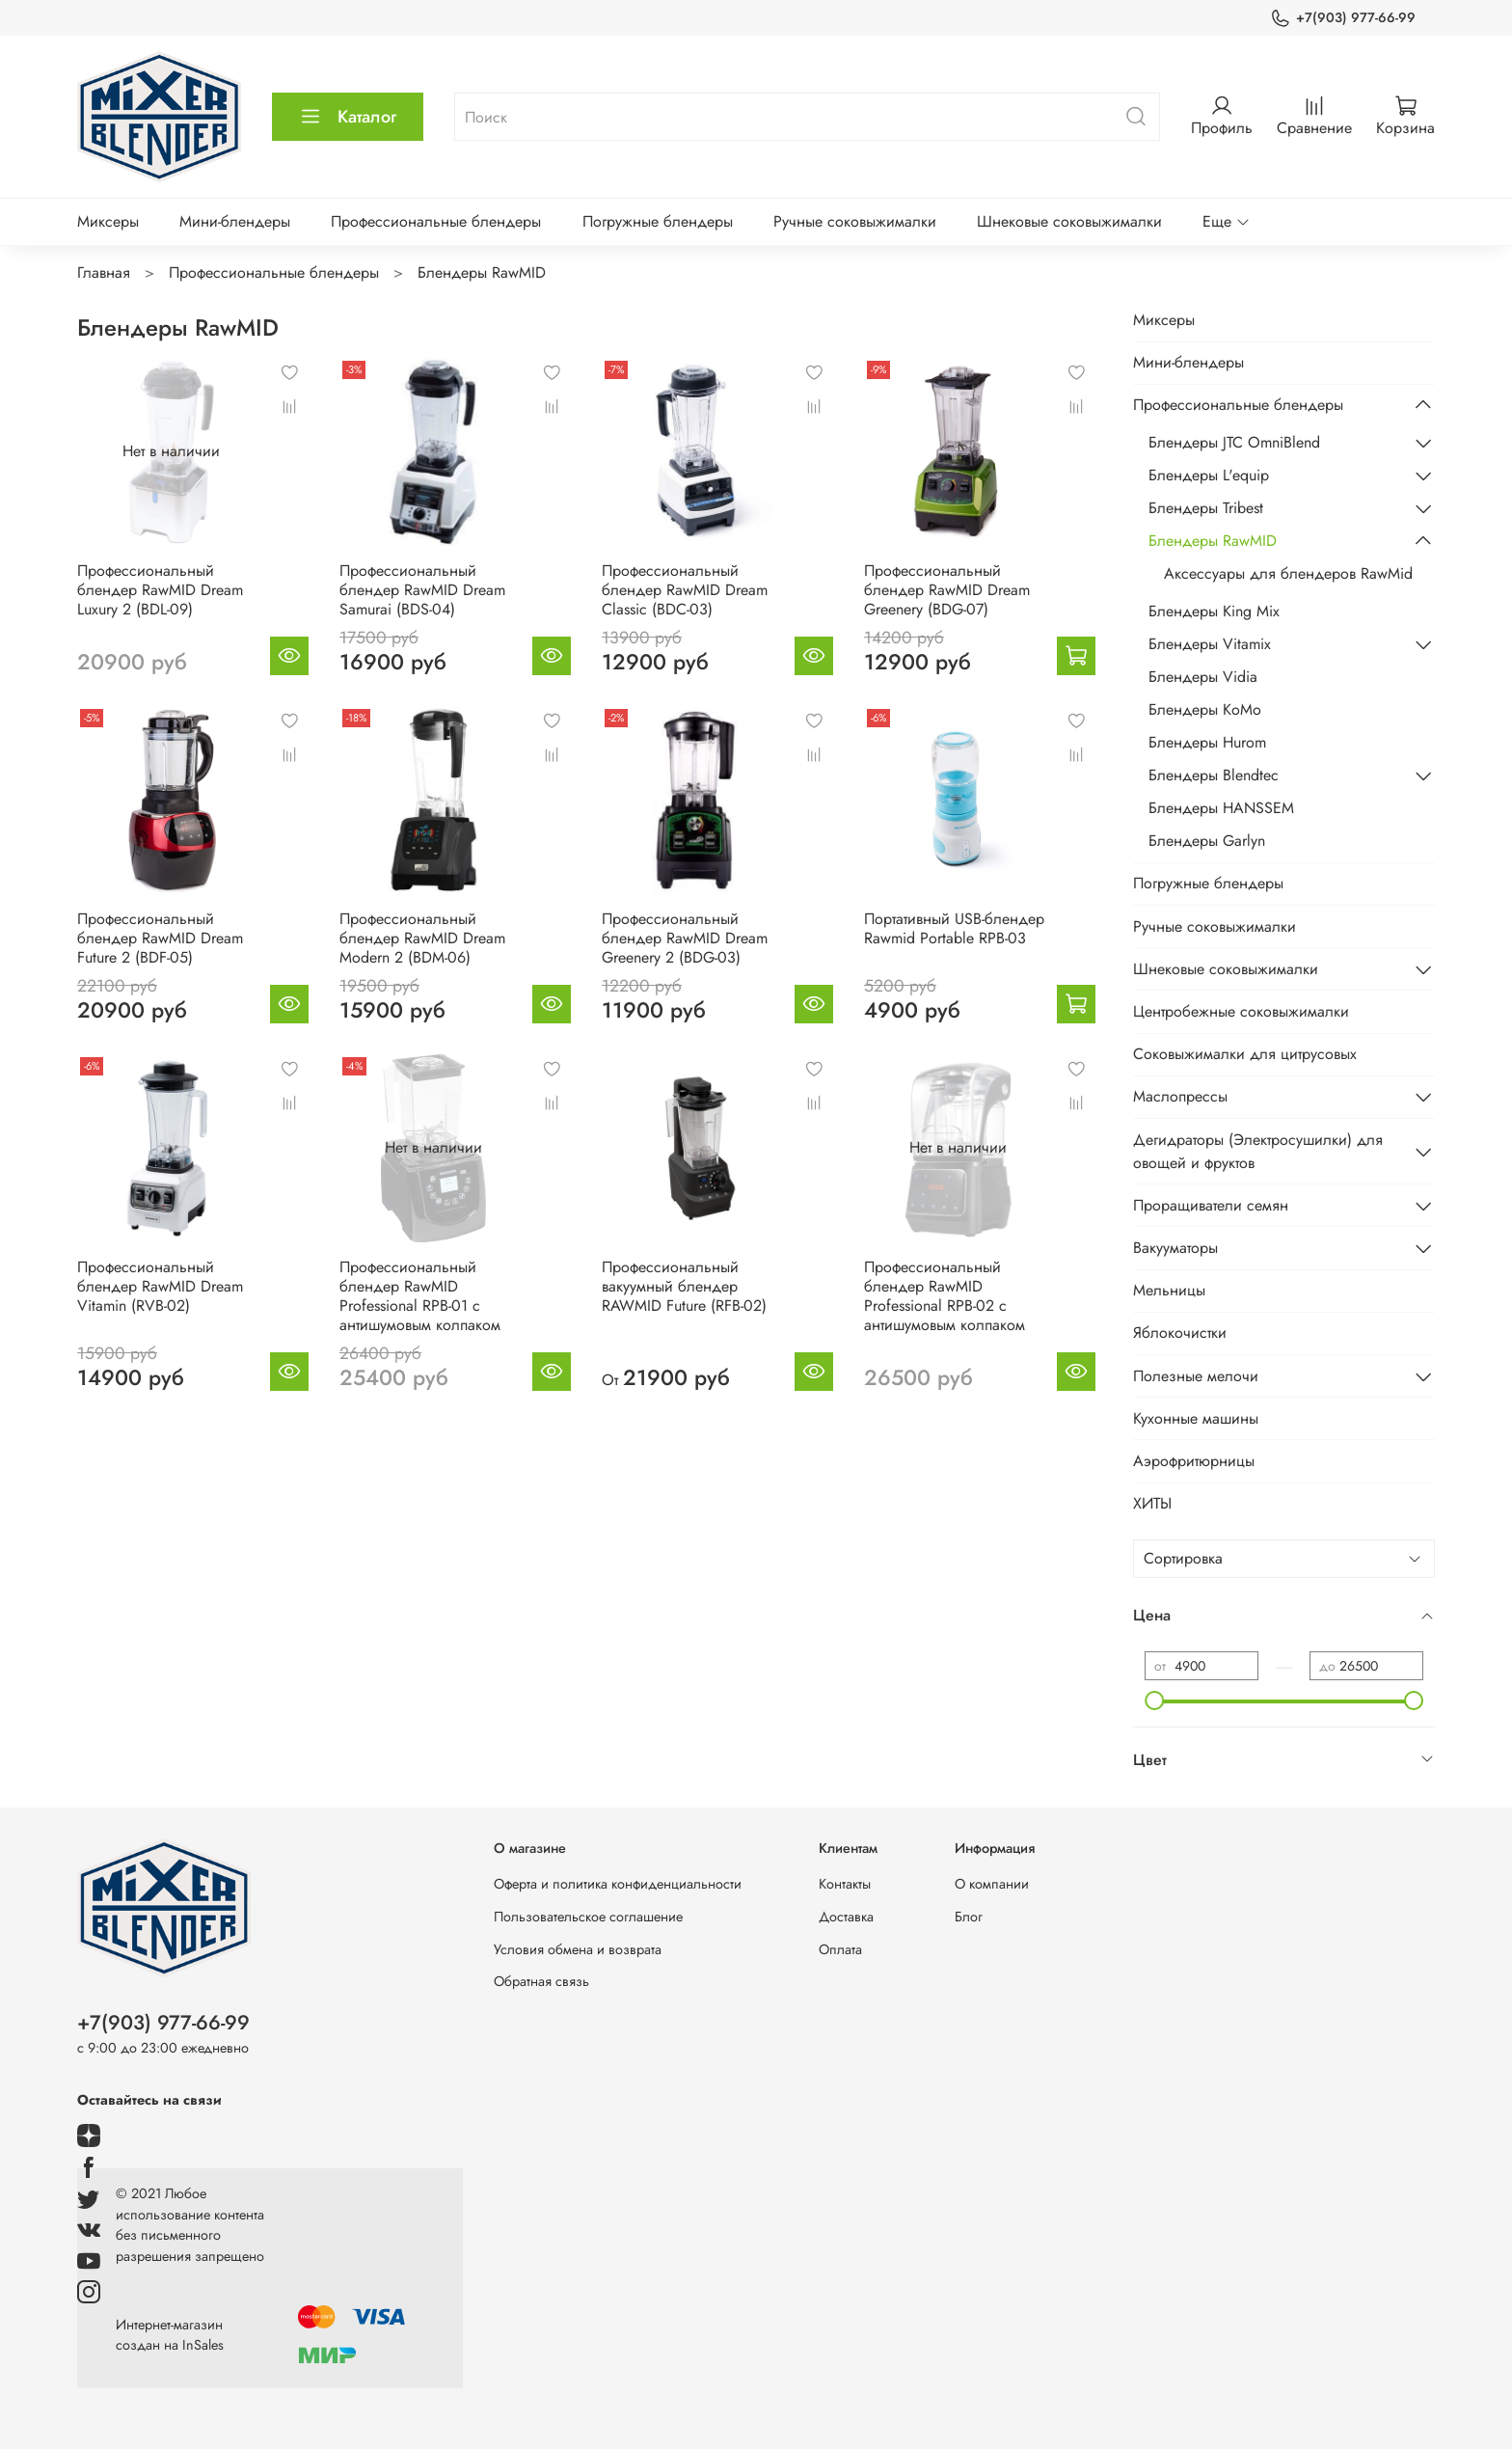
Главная (103, 272)
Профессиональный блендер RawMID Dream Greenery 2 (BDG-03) (685, 938)
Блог (969, 1916)
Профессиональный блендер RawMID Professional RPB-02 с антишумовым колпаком (944, 1296)
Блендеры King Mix (1214, 611)
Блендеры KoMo (1204, 709)
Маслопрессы (1180, 1096)
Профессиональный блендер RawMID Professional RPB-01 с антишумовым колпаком (419, 1296)
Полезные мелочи (1195, 1376)
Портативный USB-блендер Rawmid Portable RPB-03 (954, 928)
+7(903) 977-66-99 (1343, 18)
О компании (992, 1883)
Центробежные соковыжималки (1241, 1011)
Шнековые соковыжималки (1069, 221)
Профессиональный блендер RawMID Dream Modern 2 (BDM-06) (422, 938)
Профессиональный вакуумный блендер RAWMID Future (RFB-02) (684, 1286)
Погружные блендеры (657, 221)
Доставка (846, 1916)
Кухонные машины (1195, 1418)
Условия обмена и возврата (578, 1949)
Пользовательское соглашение (588, 1916)
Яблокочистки (1180, 1332)
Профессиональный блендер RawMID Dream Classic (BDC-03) (685, 589)
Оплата (840, 1949)
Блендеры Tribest (1205, 508)
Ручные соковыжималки (854, 221)
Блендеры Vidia (1202, 677)
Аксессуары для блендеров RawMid (1288, 573)
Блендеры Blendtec (1213, 775)
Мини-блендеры (234, 221)
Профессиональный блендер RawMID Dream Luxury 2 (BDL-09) (160, 589)
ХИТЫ (1152, 1503)
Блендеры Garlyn (1206, 841)
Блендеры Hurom (1207, 742)
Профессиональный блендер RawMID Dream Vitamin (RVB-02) (160, 1286)
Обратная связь (541, 1981)
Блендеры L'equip (1208, 475)
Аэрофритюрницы (1194, 1461)
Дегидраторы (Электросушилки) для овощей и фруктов (1258, 1151)
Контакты (845, 1883)
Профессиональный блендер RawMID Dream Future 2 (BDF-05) (160, 938)
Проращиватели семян (1210, 1205)
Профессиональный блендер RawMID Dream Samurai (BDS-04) (422, 589)
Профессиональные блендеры (436, 221)
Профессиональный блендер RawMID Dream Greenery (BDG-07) (947, 589)
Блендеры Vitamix (1209, 644)
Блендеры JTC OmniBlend (1234, 442)
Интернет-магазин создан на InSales (170, 2335)
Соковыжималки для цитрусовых (1245, 1054)
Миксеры (108, 221)
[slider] (1154, 1700)
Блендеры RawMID (1212, 541)
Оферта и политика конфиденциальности (618, 1883)
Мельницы (1169, 1290)
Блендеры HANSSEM (1221, 808)
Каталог (347, 116)
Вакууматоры (1175, 1248)
